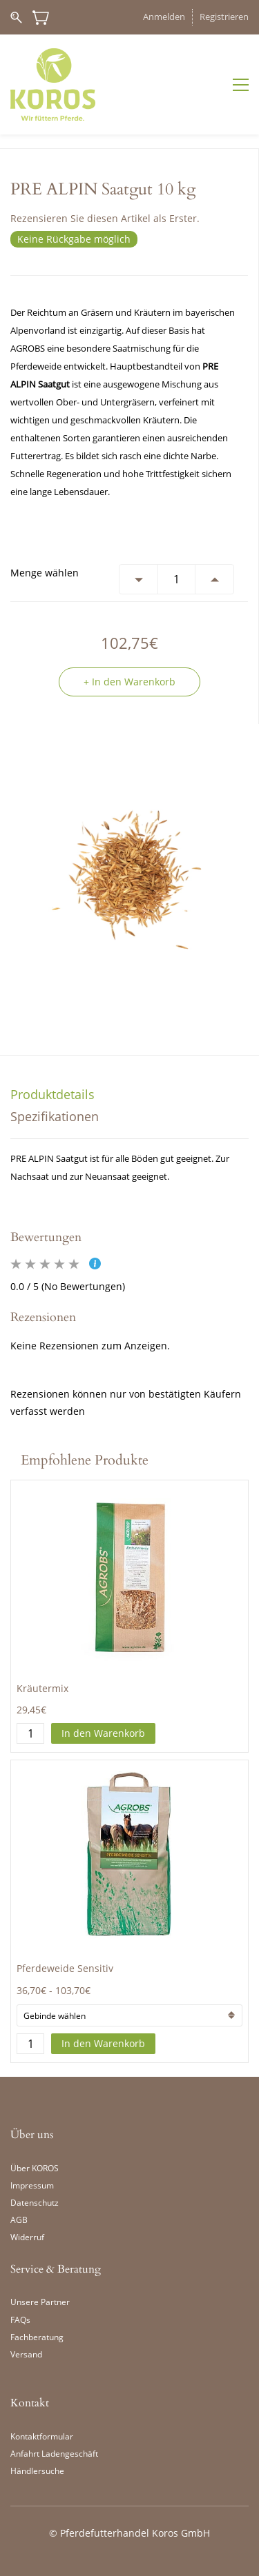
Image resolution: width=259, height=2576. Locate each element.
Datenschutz (34, 2202)
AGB (19, 2220)
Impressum (32, 2185)
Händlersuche (37, 2471)
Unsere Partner (40, 2302)
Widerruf (27, 2237)
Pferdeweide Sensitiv (65, 1968)
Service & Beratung (55, 2269)
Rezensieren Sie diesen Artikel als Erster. (105, 218)
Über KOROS (34, 2168)
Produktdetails (52, 1094)
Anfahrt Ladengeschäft (54, 2453)
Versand (26, 2354)
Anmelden (164, 16)
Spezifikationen (54, 1116)
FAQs (20, 2320)
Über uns (31, 2134)
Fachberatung (37, 2337)
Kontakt (29, 2403)
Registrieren (224, 16)
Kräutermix (42, 1688)
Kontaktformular (41, 2436)
